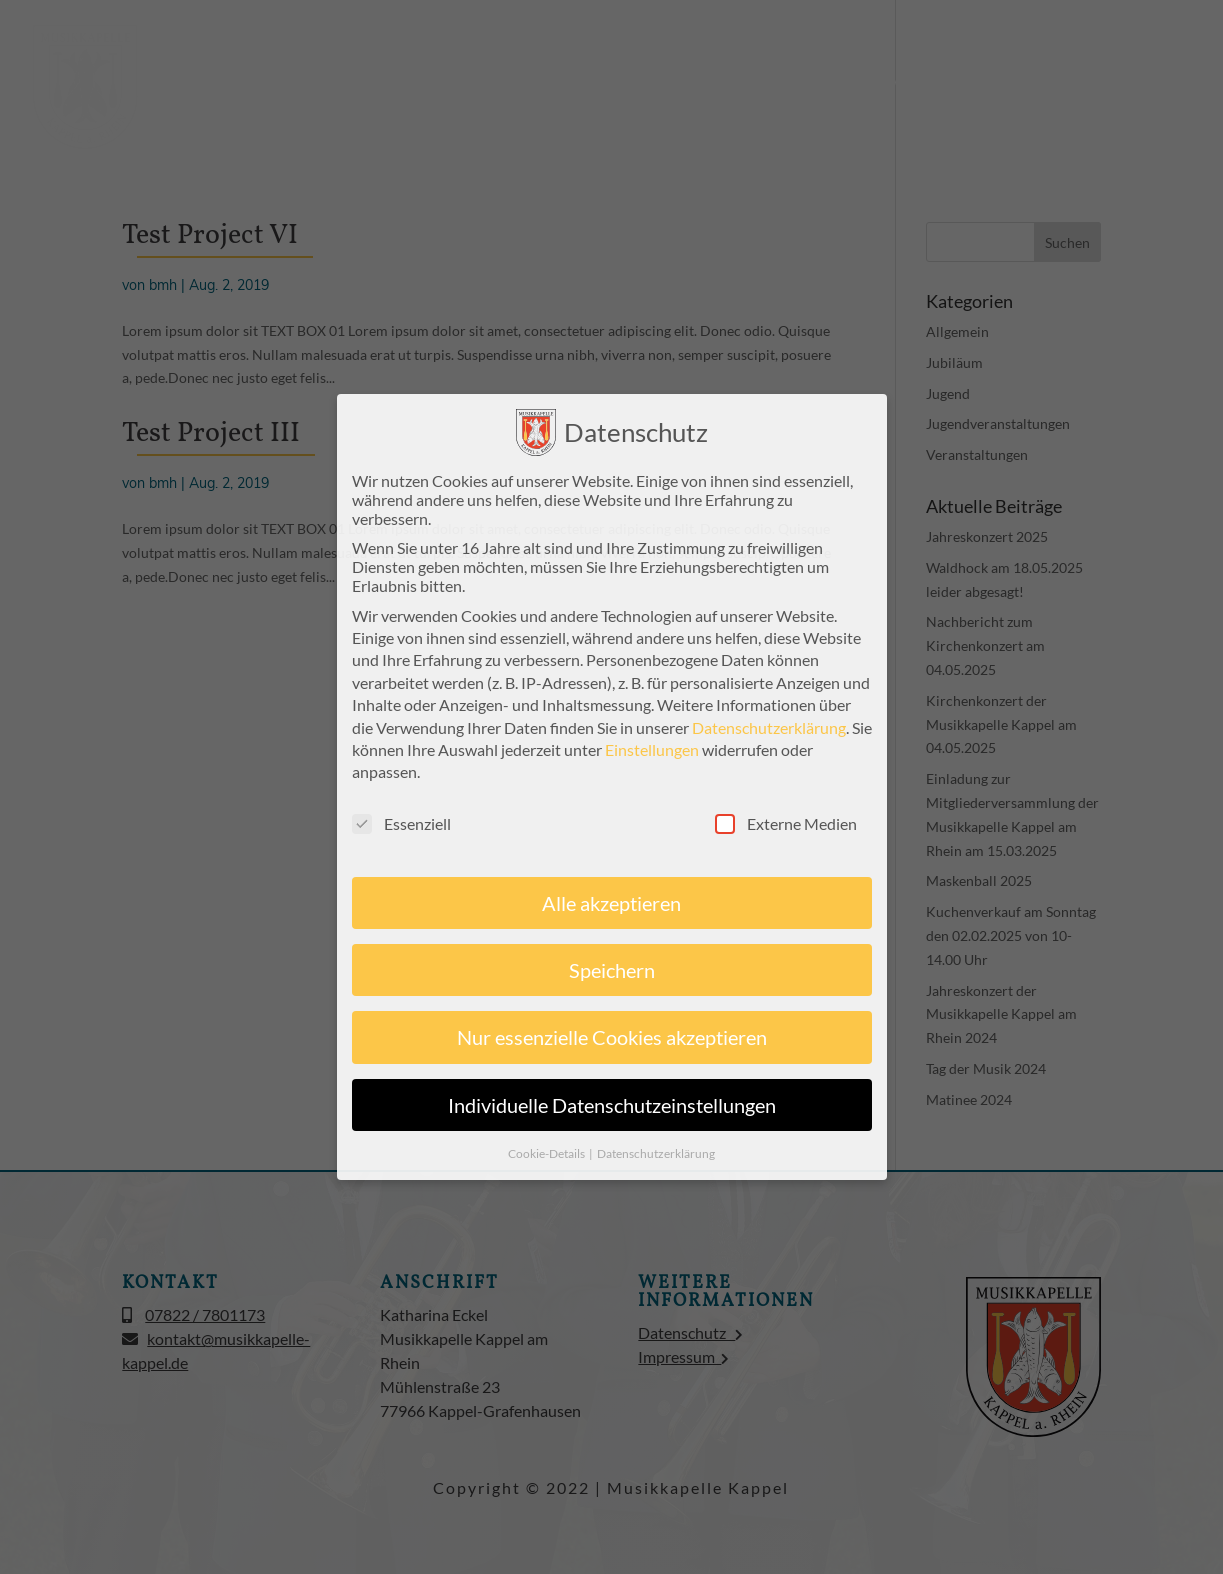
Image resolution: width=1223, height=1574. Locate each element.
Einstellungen (652, 748)
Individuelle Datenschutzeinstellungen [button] (612, 1104)
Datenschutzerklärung (769, 725)
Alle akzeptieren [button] (611, 902)
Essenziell (401, 822)
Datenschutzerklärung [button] (656, 1152)
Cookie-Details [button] (547, 1152)
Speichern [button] (612, 969)
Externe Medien (786, 822)
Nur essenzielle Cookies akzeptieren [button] (612, 1036)
